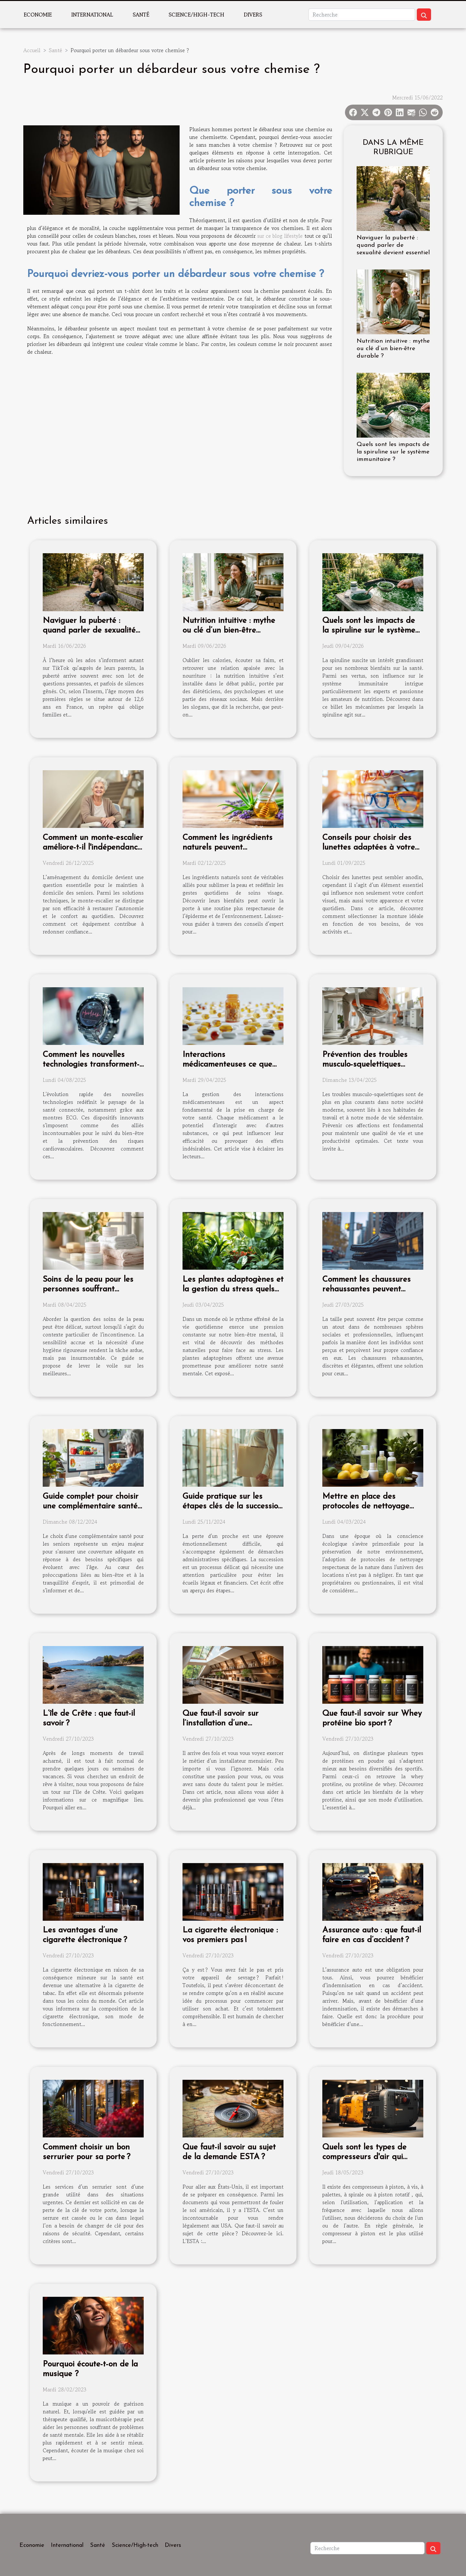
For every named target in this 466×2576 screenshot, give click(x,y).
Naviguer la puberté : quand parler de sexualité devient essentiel (393, 245)
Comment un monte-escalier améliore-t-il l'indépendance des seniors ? (93, 847)
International (92, 14)
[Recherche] (361, 14)
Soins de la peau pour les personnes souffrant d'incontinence (88, 1289)
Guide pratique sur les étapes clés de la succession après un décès (233, 1506)
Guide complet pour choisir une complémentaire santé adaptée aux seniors (91, 1506)
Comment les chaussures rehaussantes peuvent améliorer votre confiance (368, 1289)
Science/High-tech (196, 14)
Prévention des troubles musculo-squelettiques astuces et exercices (364, 1064)
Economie (38, 14)
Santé (141, 14)
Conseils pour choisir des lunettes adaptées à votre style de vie (368, 847)
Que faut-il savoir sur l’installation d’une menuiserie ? (221, 1723)
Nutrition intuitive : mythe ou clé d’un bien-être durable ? (393, 348)
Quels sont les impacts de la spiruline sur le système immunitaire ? (393, 452)
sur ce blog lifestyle (280, 236)
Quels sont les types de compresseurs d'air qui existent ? (364, 2157)
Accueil (31, 50)
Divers (253, 14)
